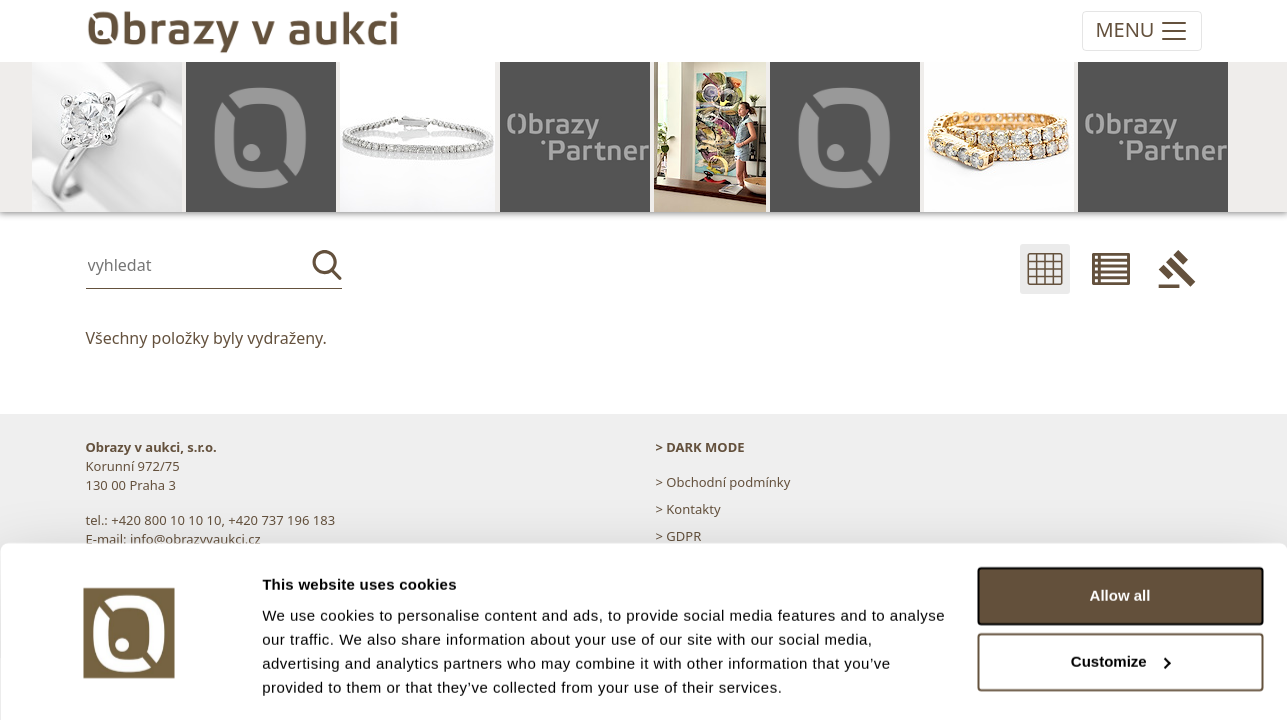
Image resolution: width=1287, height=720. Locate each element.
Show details (308, 680)
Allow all (1120, 533)
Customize (1121, 598)
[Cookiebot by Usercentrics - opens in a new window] (129, 681)
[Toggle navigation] (1141, 31)
